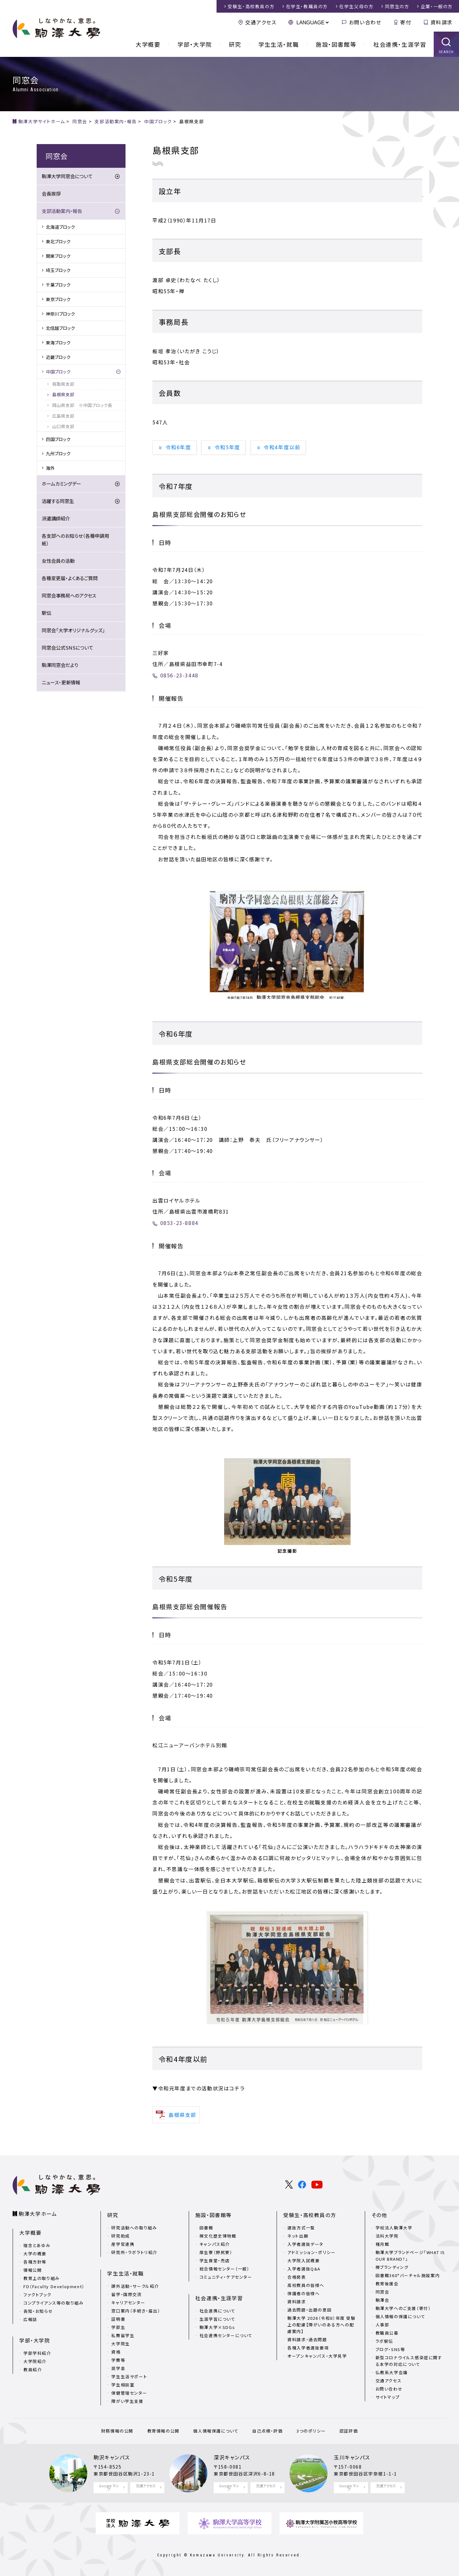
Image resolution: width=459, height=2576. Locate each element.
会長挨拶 (51, 193)
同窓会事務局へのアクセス (69, 595)
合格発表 (296, 2277)
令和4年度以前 (282, 447)
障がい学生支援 (127, 2401)
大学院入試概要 (303, 2261)
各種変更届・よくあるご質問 (70, 578)
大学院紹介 (34, 2361)
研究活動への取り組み (134, 2228)
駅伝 (46, 612)
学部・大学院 (194, 44)
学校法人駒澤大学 (394, 2228)
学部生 (118, 2327)
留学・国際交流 (126, 2294)
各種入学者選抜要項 (308, 2348)
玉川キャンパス (352, 2457)
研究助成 (120, 2236)
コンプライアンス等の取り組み (53, 2303)
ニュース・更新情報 (61, 682)
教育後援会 (387, 2284)
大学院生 (120, 2344)
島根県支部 (63, 394)
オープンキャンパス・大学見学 (317, 2356)
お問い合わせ (365, 22)
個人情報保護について (215, 2431)
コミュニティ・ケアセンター (225, 2277)
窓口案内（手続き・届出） (135, 2311)
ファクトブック (37, 2295)
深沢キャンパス (232, 2457)
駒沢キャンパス (112, 2457)
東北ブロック (58, 241)
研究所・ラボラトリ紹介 (134, 2252)
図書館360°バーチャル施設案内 (408, 2275)
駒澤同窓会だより (60, 665)
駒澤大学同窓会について (67, 176)
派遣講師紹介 (56, 518)
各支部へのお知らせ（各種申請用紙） (75, 539)
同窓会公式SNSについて (67, 647)
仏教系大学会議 (392, 2372)
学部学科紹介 (37, 2353)
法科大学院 (387, 2236)
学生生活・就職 (278, 44)
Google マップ (109, 2487)
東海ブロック (58, 342)
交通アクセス (261, 22)
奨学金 (118, 2368)
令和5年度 (227, 447)
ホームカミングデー (61, 483)
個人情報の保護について (400, 2316)
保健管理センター (129, 2393)
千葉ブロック (58, 285)
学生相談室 (122, 2385)
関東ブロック (58, 256)
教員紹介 (32, 2370)
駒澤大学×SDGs (217, 2327)
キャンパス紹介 (214, 2244)
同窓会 (382, 2292)
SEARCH (446, 52)
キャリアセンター (128, 2303)
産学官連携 (122, 2244)
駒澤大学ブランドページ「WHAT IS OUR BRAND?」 (410, 2255)
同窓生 (397, 6)
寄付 (405, 22)
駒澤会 (382, 2300)
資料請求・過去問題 (307, 2340)
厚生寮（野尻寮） (216, 2252)
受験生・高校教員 (251, 6)
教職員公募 (387, 2333)
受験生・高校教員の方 (309, 2215)
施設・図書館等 (336, 44)
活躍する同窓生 (58, 501)
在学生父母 (356, 6)
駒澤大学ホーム (38, 2213)
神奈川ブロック (60, 314)
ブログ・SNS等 (390, 2349)
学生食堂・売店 (214, 2261)
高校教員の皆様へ (305, 2285)
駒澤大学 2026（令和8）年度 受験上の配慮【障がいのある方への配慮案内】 (321, 2324)
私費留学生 (122, 2335)
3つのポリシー (311, 2431)
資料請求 (442, 22)
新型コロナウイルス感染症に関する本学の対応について (409, 2361)
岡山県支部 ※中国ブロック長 (82, 405)
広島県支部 (63, 416)
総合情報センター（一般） (224, 2269)
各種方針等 (34, 2262)
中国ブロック (58, 371)
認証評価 (349, 2431)
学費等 (118, 2360)
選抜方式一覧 (301, 2228)
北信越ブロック (60, 328)
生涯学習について (217, 2319)
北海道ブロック (60, 227)
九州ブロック (58, 453)
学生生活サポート (129, 2376)
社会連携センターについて (226, 2335)
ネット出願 (297, 2236)
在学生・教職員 (307, 6)
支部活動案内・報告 (62, 211)
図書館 (206, 2228)
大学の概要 (34, 2254)
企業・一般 (437, 6)
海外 (50, 468)
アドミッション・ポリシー (311, 2252)
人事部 (382, 2325)
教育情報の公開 (163, 2431)
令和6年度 (178, 447)
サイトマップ (388, 2397)
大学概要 (148, 44)
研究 (235, 44)
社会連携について (217, 2311)
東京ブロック (58, 299)
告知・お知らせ (38, 2311)
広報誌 (30, 2319)
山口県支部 (63, 426)
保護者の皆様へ (303, 2293)
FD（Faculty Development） (54, 2286)
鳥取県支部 (63, 384)
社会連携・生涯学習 (399, 44)
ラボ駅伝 (384, 2341)
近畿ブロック (58, 357)
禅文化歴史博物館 (217, 2236)
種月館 (382, 2244)
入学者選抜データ (305, 2244)
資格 (115, 2352)
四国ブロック (58, 439)
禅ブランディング (392, 2267)
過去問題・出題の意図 (309, 2310)
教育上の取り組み (41, 2278)
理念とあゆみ (37, 2245)
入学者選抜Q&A (304, 2269)
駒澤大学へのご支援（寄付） (403, 2308)
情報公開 (32, 2270)
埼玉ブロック (58, 270)
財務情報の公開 (117, 2431)
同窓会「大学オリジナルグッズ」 (73, 630)
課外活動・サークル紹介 (135, 2286)
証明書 (118, 2319)
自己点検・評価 (267, 2431)
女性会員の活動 (58, 560)
